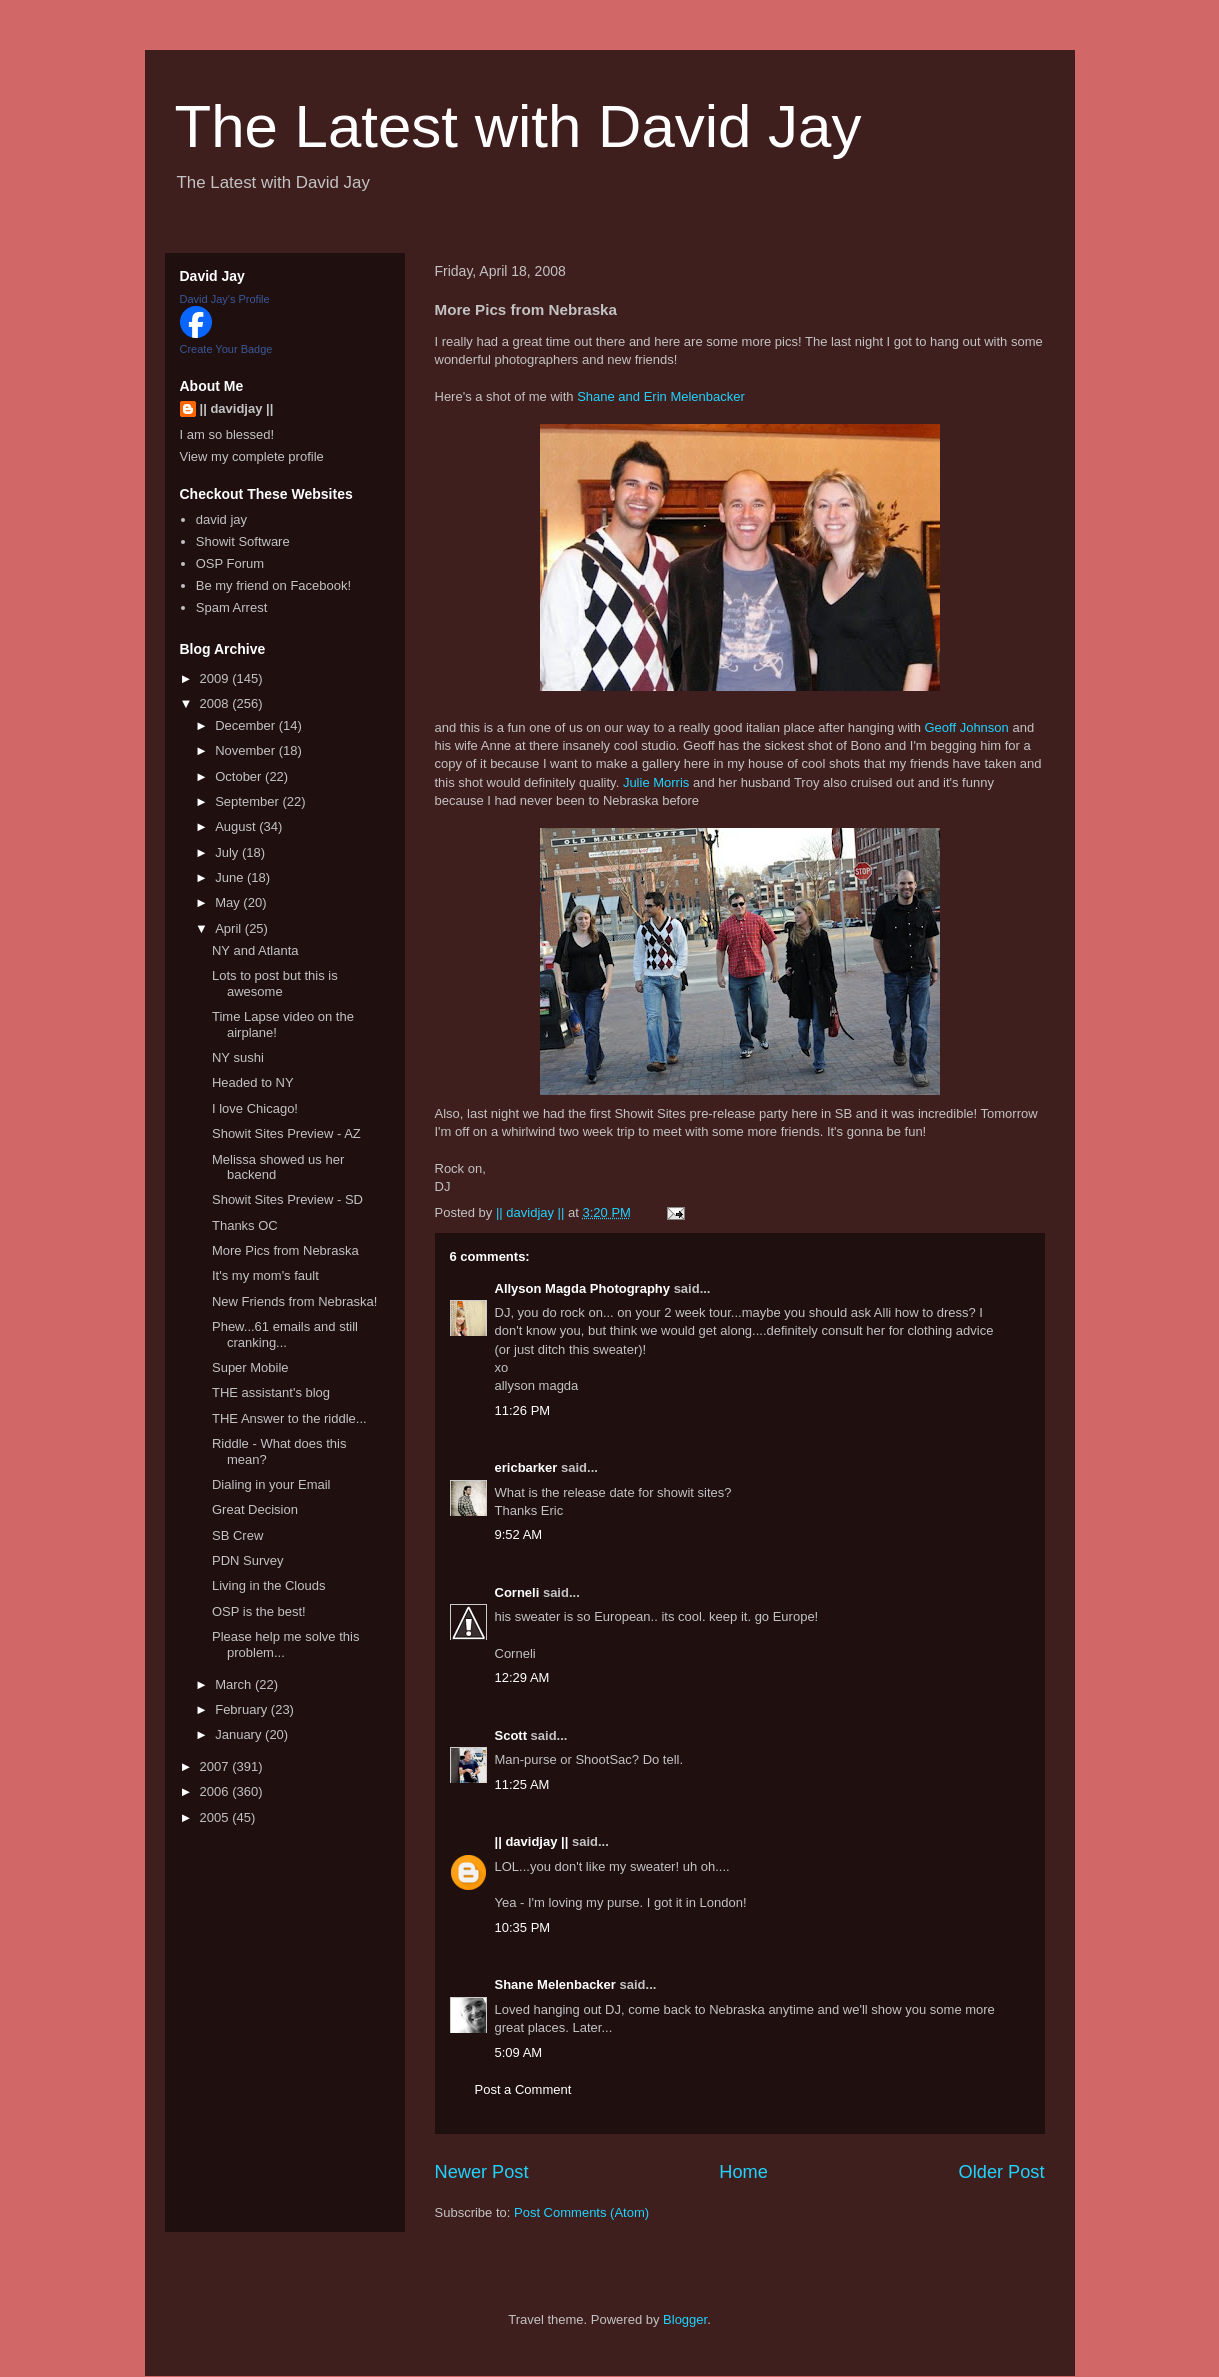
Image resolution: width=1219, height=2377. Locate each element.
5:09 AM (519, 2052)
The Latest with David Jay (518, 126)
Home (743, 2172)
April (230, 928)
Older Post (1002, 2172)
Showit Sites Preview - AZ (286, 1133)
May (229, 902)
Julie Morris (656, 782)
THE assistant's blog (271, 1392)
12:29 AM (522, 1677)
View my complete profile (252, 456)
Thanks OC (245, 1225)
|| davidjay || (532, 1841)
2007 (216, 1766)
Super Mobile (250, 1367)
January (240, 1734)
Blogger (685, 2319)
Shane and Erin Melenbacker (661, 396)
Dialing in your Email (271, 1484)
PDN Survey (248, 1560)
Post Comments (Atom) (581, 2212)
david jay (221, 519)
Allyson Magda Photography (583, 1288)
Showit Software (243, 541)
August (237, 826)
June (231, 877)
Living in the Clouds (268, 1585)
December (247, 725)
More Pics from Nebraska (285, 1250)
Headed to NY (253, 1082)
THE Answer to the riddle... (289, 1418)
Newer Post (482, 2172)
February (243, 1709)
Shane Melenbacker (555, 1984)
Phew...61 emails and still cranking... (285, 1334)
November (247, 750)
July (228, 852)
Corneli (517, 1592)
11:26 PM (523, 1410)
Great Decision (255, 1509)
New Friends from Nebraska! (294, 1301)
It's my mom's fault (265, 1275)
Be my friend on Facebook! (273, 585)
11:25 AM (522, 1784)
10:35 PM (523, 1927)
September (248, 801)
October (240, 776)
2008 (216, 703)
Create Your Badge (226, 349)
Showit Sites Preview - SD (287, 1199)
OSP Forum (230, 563)
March (235, 1684)
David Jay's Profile (225, 299)
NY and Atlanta (255, 950)
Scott (511, 1735)
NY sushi (238, 1057)
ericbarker (526, 1467)
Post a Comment (523, 2089)
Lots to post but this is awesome (275, 983)
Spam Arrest (232, 607)
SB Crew (237, 1535)
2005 (216, 1817)
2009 (216, 678)
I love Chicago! (255, 1108)
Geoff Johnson (966, 727)
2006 (216, 1791)
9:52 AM (519, 1534)
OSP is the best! (259, 1611)
